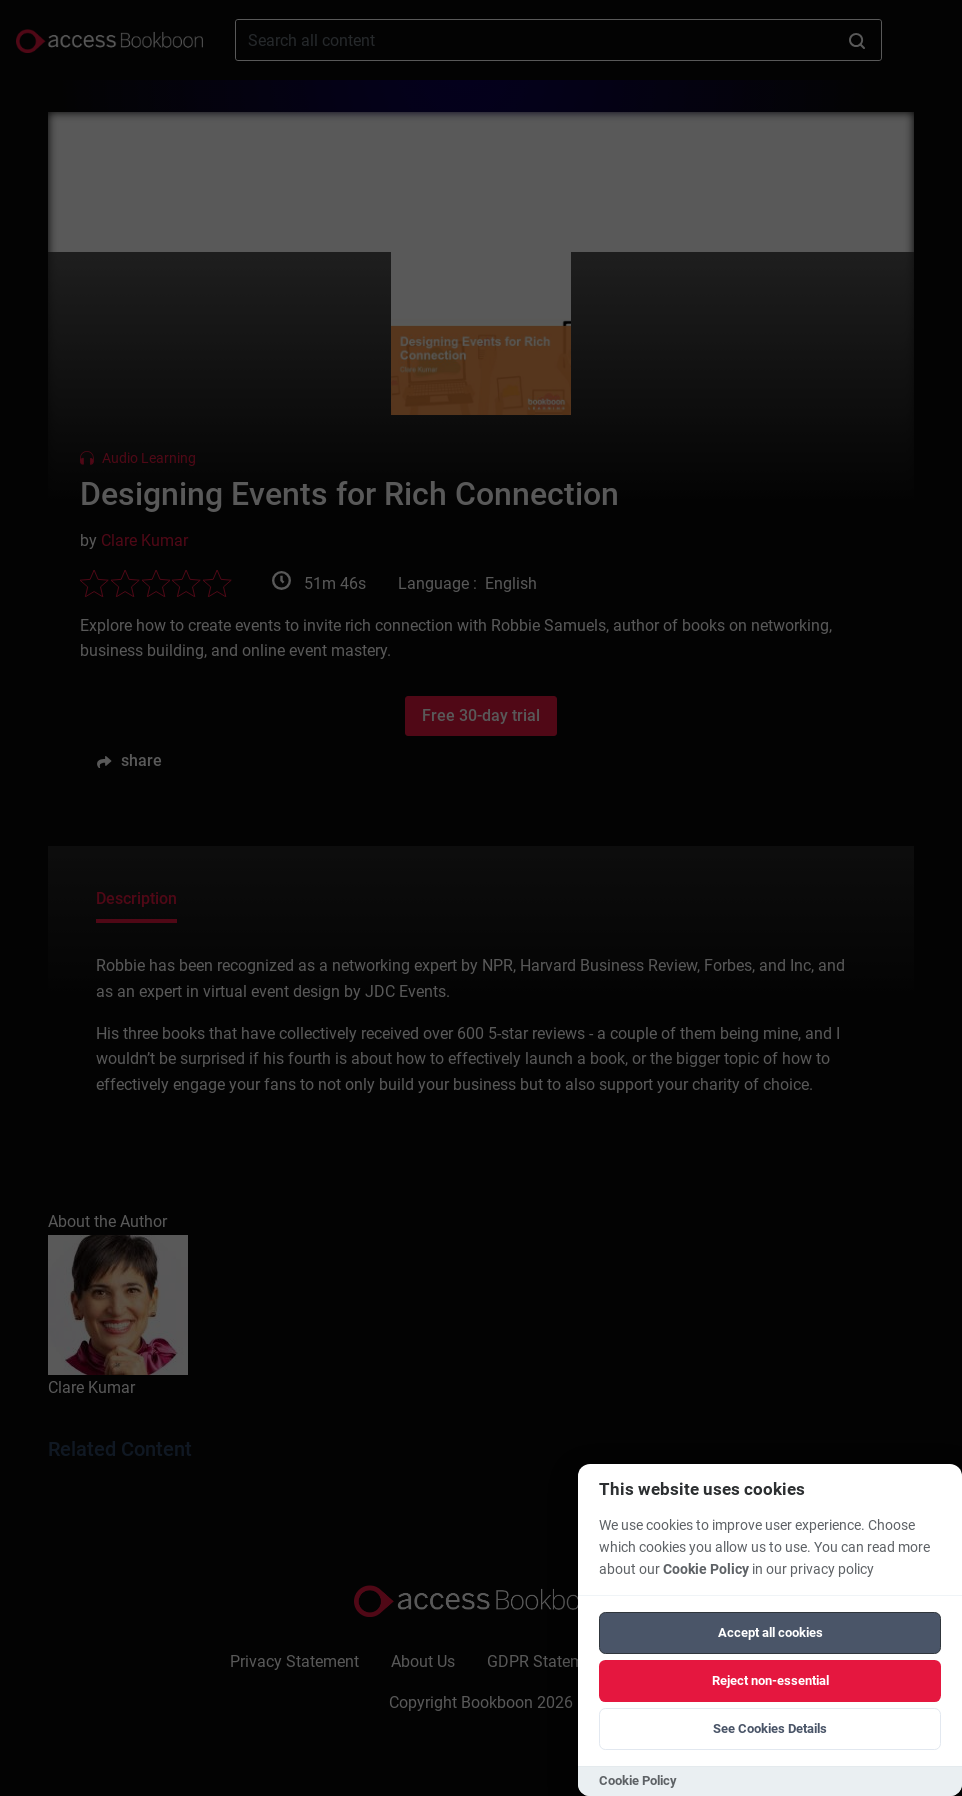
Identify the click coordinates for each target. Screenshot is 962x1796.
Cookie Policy (706, 1569)
